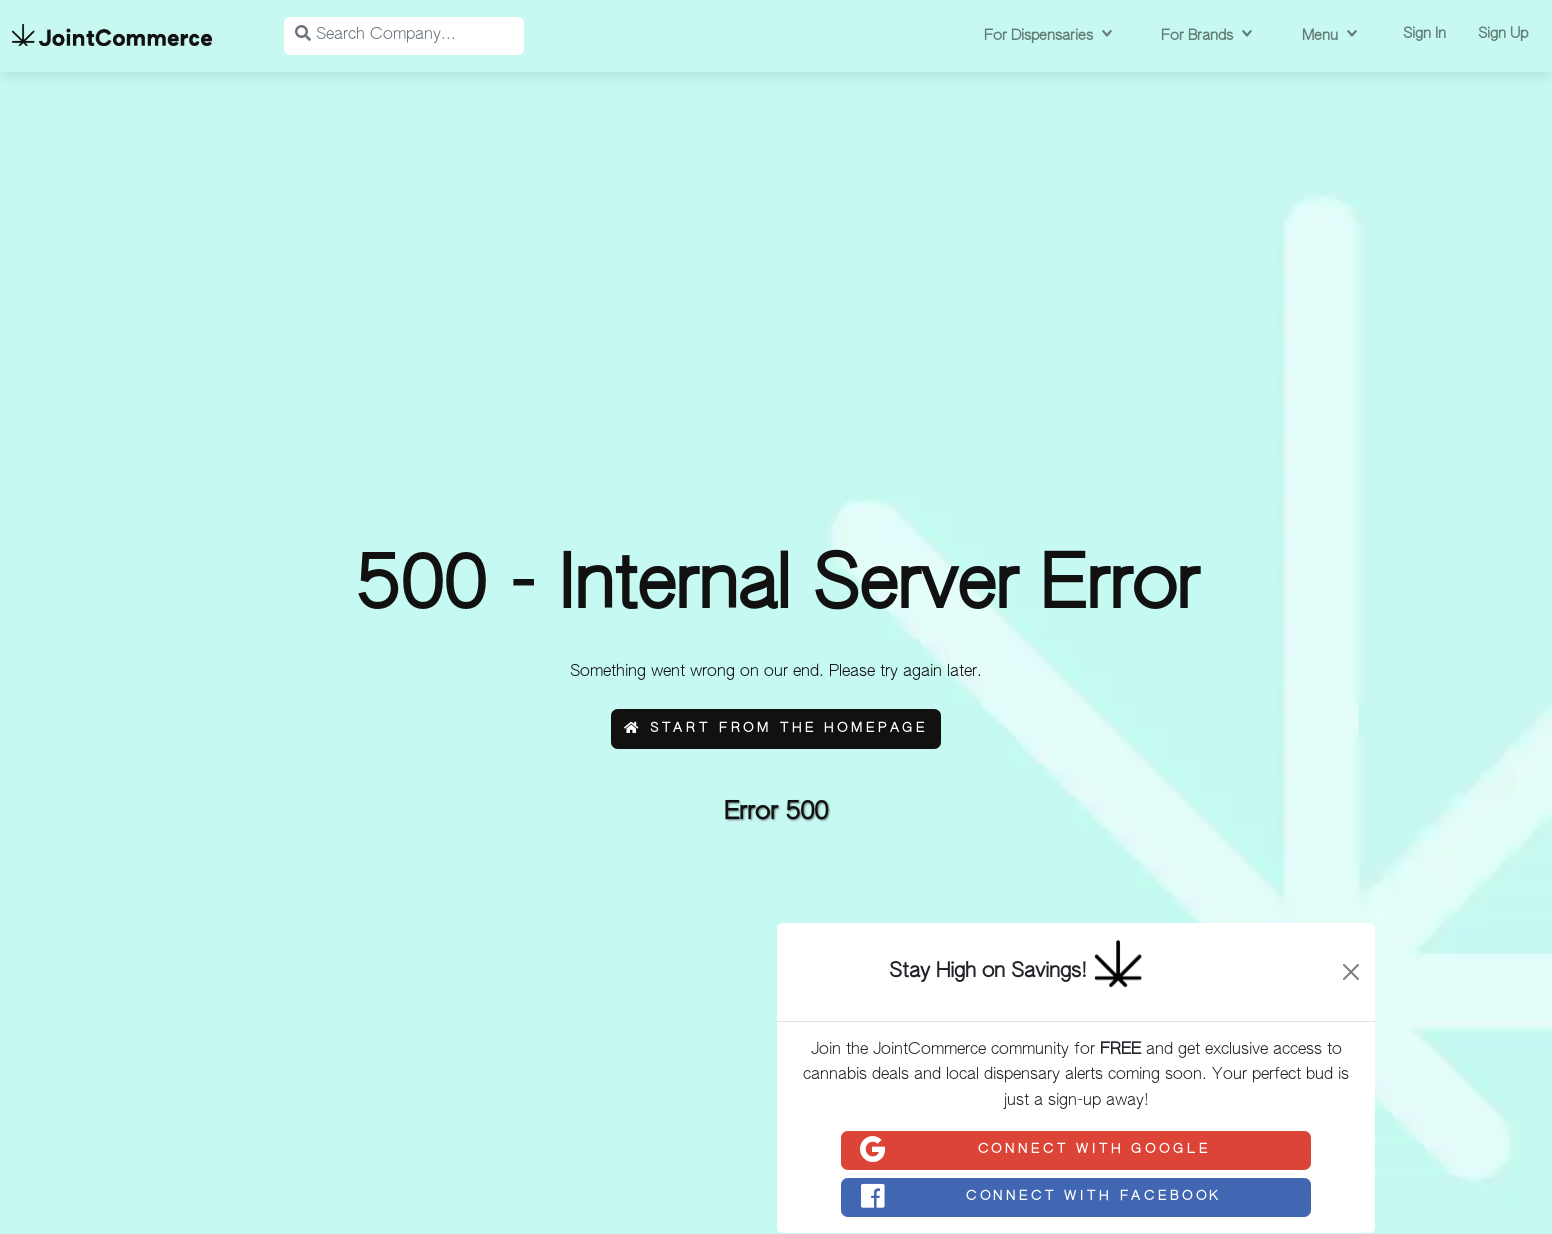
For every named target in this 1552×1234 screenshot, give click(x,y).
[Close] (1351, 972)
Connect (1034, 1150)
